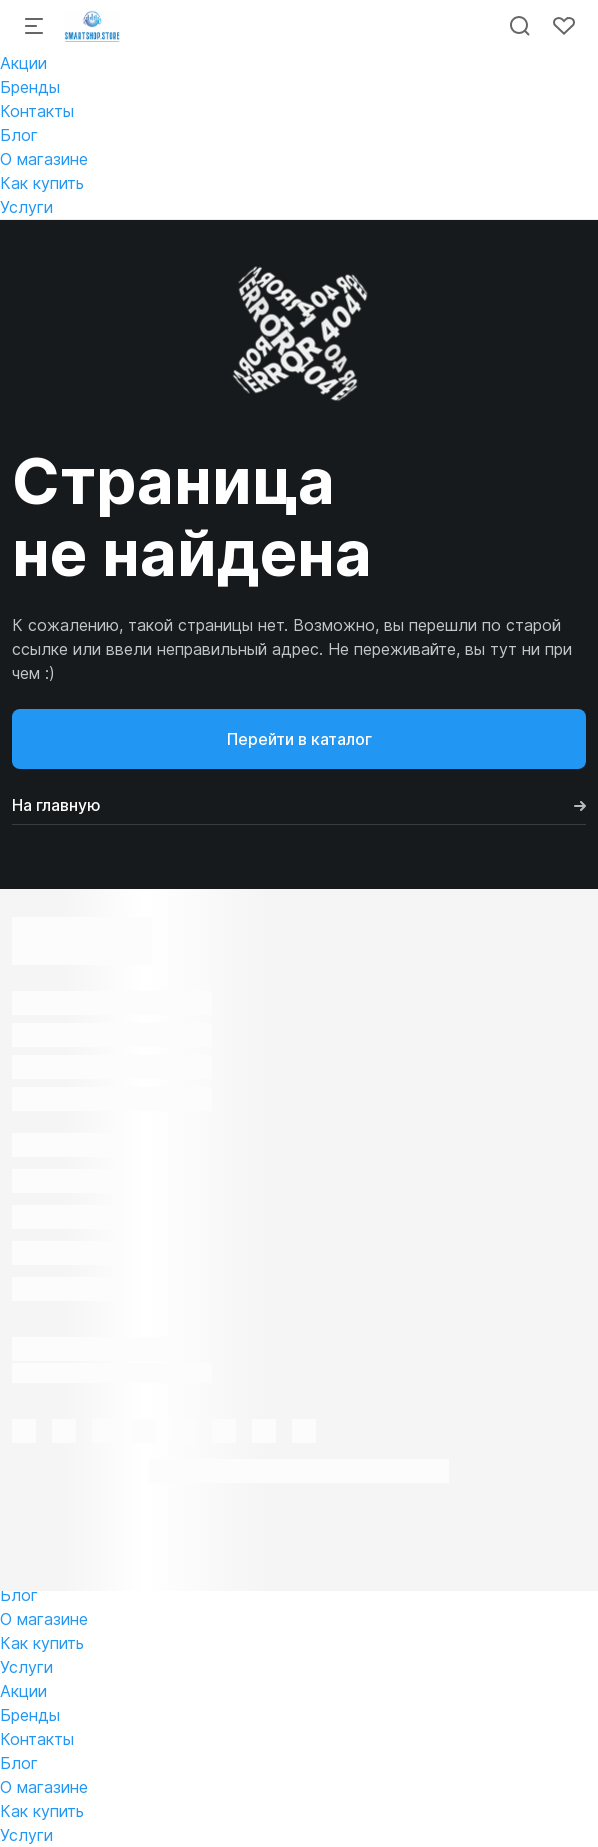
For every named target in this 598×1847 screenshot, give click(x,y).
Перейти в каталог (299, 739)
